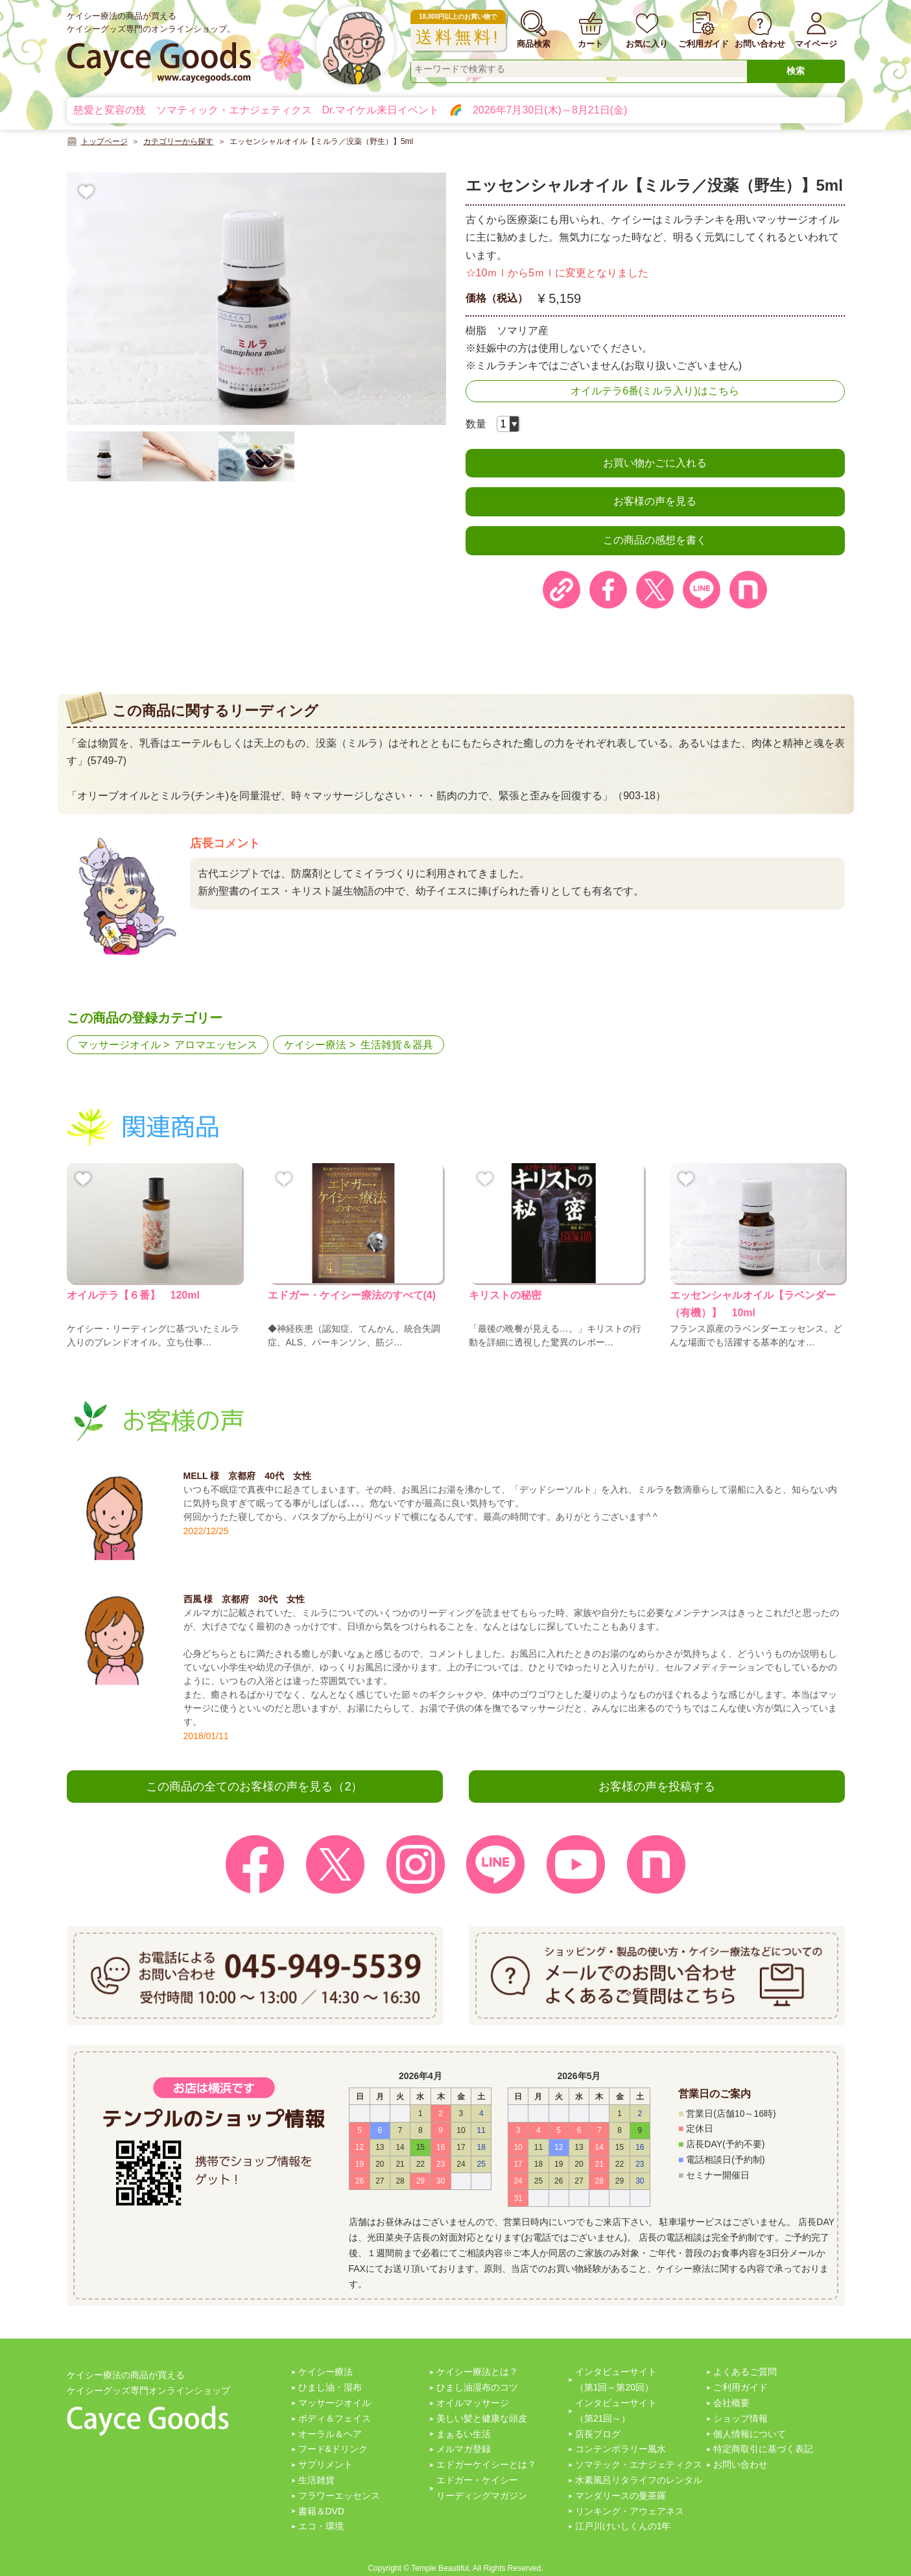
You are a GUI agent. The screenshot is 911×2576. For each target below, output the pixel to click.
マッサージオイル (119, 1044)
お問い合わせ (740, 2464)
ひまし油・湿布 (330, 2387)
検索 (796, 71)
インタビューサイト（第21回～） (616, 2411)
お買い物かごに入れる (655, 462)
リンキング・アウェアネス (629, 2511)
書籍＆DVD (321, 2511)
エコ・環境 (321, 2526)
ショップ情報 (740, 2418)
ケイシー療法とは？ (477, 2371)
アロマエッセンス (215, 1044)
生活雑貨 (316, 2480)
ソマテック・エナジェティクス (638, 2464)
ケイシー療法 (315, 1044)
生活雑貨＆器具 (397, 1044)
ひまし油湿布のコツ (477, 2387)
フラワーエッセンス (339, 2495)
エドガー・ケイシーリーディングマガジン (481, 2488)
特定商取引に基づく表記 (763, 2449)
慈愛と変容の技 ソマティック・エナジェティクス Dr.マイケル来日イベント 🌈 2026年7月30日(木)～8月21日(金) (350, 109)
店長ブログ (598, 2434)
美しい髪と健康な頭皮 (481, 2418)
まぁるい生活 (463, 2434)
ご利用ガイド (740, 2387)
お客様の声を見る (654, 501)
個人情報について (749, 2434)
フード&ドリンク (333, 2449)
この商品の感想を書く (655, 540)
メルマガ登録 (463, 2449)
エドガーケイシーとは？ (486, 2464)
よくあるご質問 (745, 2371)
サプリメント (325, 2464)
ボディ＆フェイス (334, 2418)
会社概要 (731, 2403)
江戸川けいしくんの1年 (623, 2526)
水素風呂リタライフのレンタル (638, 2480)
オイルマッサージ (472, 2403)
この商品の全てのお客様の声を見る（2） (254, 1786)
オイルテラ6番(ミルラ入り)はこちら (655, 390)
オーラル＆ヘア (330, 2434)
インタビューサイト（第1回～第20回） (616, 2379)
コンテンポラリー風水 (620, 2449)
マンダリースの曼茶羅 (620, 2495)
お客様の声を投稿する (656, 1786)
